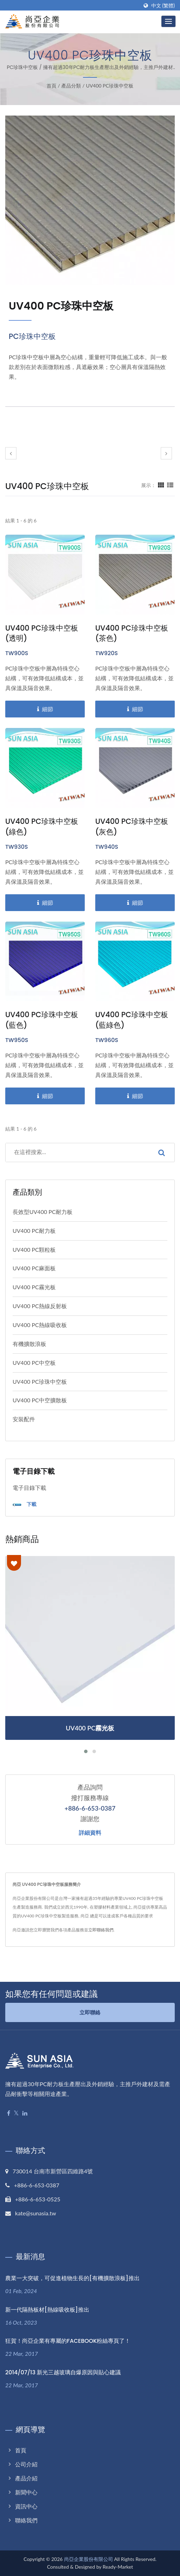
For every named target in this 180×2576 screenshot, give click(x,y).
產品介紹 (26, 2478)
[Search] (77, 1153)
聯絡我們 (26, 2520)
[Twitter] (16, 2113)
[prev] (10, 453)
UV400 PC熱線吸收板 (40, 1325)
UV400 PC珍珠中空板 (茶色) (131, 633)
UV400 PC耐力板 (34, 1230)
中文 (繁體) (163, 5)
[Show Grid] (161, 484)
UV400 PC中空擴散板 (40, 1400)
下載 (24, 1505)
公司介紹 (26, 2464)
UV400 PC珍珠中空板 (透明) (41, 633)
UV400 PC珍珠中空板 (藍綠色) (131, 1020)
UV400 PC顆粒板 (34, 1249)
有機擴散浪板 (29, 1343)
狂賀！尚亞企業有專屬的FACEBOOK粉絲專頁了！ (67, 2341)
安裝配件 (24, 1419)
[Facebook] (8, 2113)
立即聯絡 (90, 2012)
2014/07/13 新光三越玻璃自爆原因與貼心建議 (63, 2373)
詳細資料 (90, 1833)
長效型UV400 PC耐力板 (42, 1212)
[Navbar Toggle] (168, 21)
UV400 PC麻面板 (34, 1268)
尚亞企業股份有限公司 (88, 2559)
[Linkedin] (24, 2113)
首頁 (51, 86)
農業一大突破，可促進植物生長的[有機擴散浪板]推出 (72, 2278)
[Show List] (170, 484)
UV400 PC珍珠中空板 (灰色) (131, 826)
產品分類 (71, 86)
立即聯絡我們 (100, 1929)
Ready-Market (118, 2567)
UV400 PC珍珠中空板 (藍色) (41, 1020)
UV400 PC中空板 (34, 1362)
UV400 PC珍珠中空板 (109, 86)
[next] (166, 453)
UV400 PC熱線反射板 (40, 1306)
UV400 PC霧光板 (34, 1287)
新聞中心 (26, 2492)
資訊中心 (26, 2506)
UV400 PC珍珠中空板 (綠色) (41, 826)
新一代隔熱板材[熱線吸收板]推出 (47, 2310)
